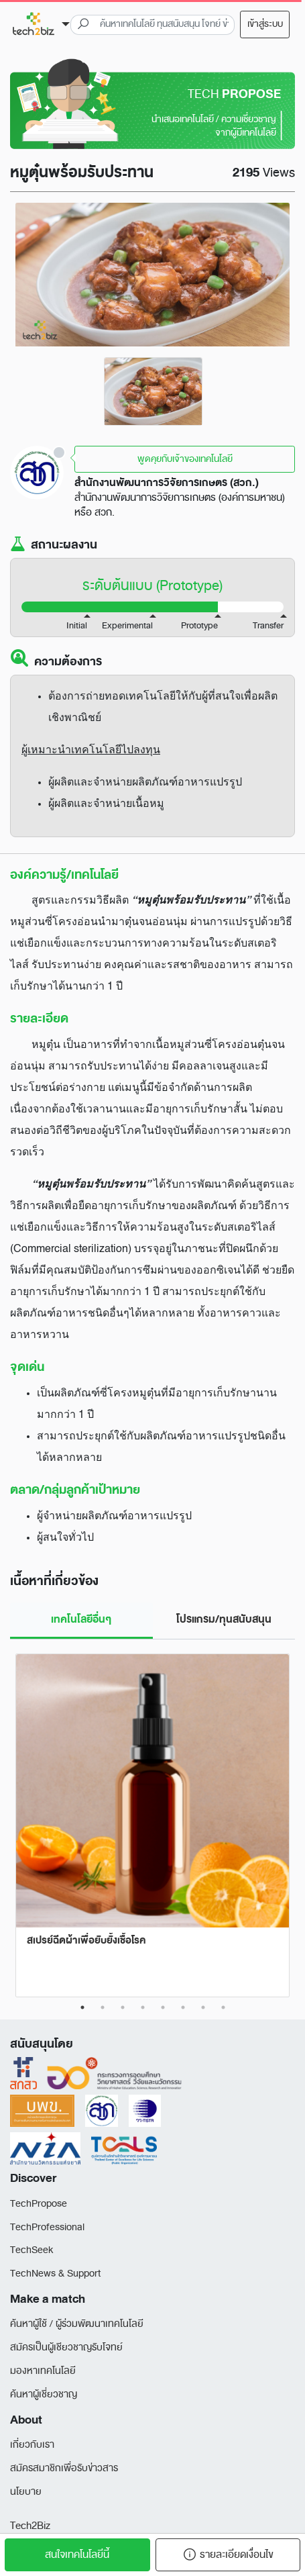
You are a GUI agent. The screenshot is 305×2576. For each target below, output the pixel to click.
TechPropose (38, 2203)
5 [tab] (163, 2007)
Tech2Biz (30, 2525)
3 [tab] (122, 2007)
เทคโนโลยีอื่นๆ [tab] (81, 1619)
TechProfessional (47, 2227)
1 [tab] (82, 2007)
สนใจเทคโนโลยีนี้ (77, 2554)
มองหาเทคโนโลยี (43, 2371)
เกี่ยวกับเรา (32, 2444)
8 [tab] (223, 2007)
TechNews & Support (55, 2273)
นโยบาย (26, 2491)
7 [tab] (203, 2007)
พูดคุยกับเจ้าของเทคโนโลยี (185, 458)
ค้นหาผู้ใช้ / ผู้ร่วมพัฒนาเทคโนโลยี (76, 2324)
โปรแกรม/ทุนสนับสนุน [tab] (223, 1619)
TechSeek (31, 2250)
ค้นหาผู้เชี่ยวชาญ (43, 2394)
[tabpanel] (153, 391)
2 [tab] (102, 2007)
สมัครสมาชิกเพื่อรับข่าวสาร (64, 2468)
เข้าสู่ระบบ (265, 23)
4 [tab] (142, 2007)
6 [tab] (183, 2007)
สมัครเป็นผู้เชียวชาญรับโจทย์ (66, 2347)
